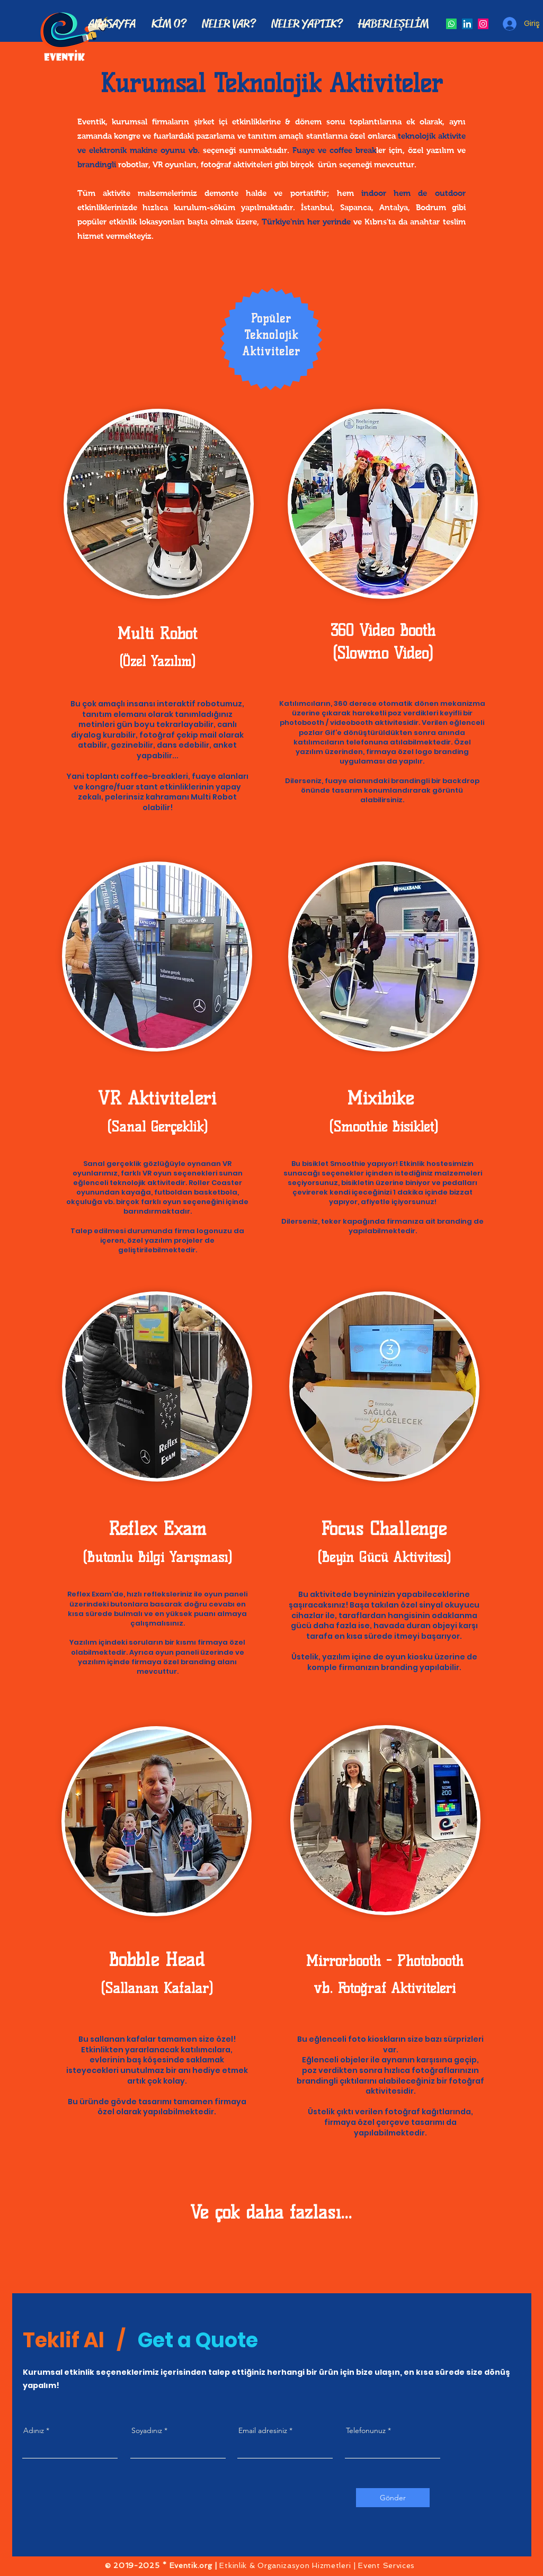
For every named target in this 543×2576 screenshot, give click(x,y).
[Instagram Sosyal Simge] (483, 24)
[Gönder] (393, 2497)
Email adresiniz (262, 2430)
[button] (228, 24)
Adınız (33, 2430)
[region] (159, 516)
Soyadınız (146, 2430)
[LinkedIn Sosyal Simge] (467, 24)
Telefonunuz (366, 2430)
